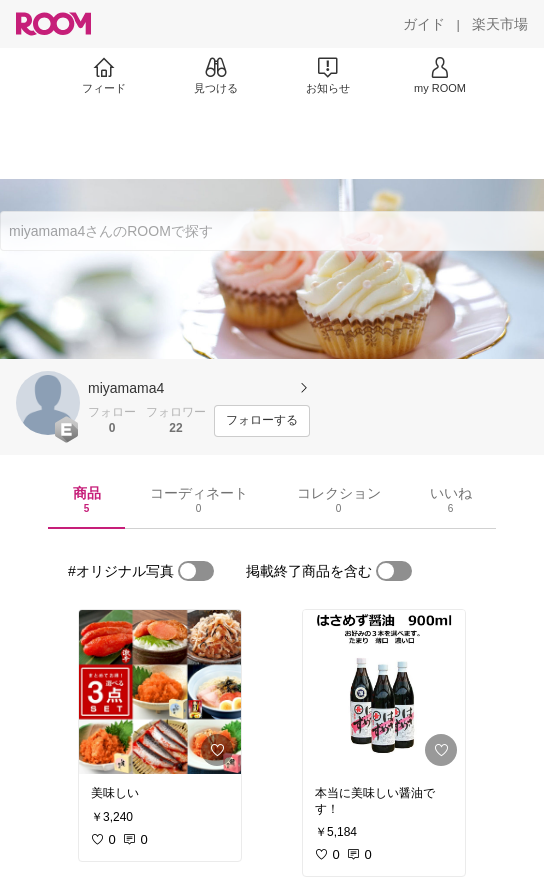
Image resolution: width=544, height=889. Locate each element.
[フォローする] (262, 421)
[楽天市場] (500, 24)
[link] (160, 692)
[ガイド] (424, 24)
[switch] (196, 571)
